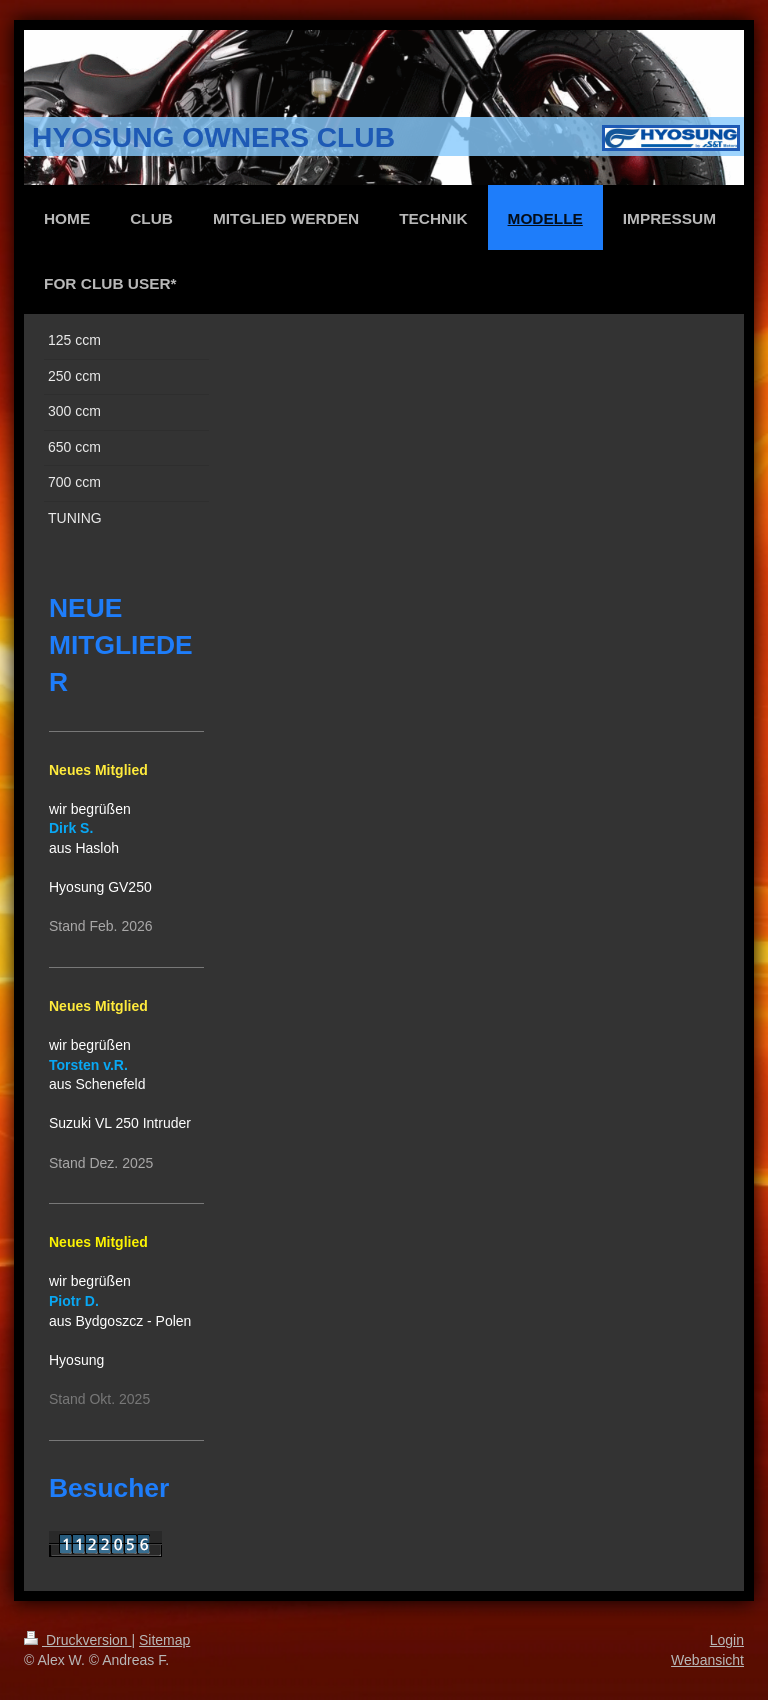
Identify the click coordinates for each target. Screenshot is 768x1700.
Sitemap (164, 1640)
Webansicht (707, 1660)
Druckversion (77, 1640)
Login (727, 1640)
